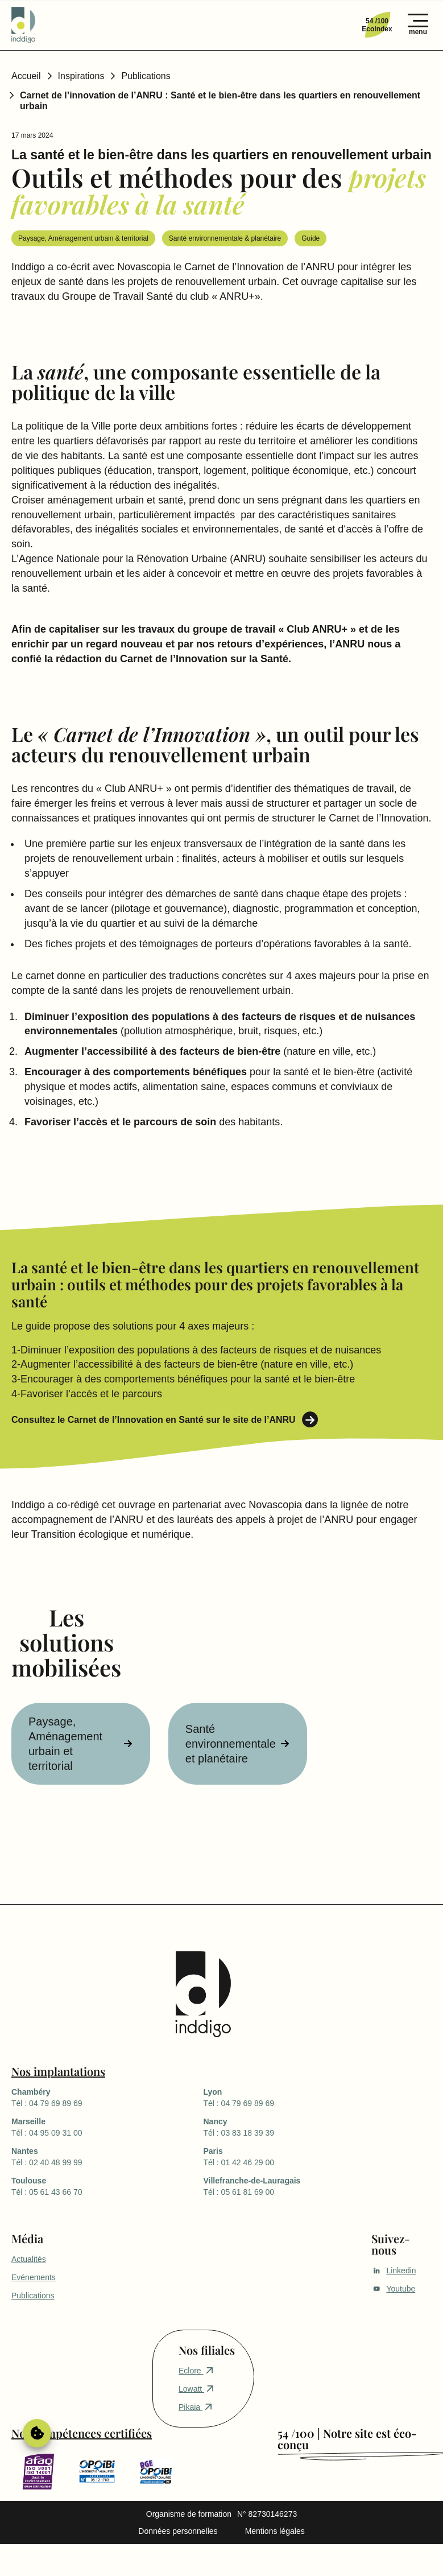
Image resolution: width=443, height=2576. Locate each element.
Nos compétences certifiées (81, 2433)
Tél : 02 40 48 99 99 (107, 2156)
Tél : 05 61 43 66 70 (107, 2186)
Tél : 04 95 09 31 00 (107, 2126)
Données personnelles (177, 2531)
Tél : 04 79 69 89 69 (107, 2097)
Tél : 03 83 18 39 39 (299, 2126)
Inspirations (81, 76)
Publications (145, 76)
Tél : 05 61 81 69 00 (299, 2186)
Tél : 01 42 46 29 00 (299, 2156)
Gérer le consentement (37, 2433)
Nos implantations (58, 2071)
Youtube (393, 2289)
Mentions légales (275, 2531)
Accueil (26, 76)
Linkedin (393, 2270)
